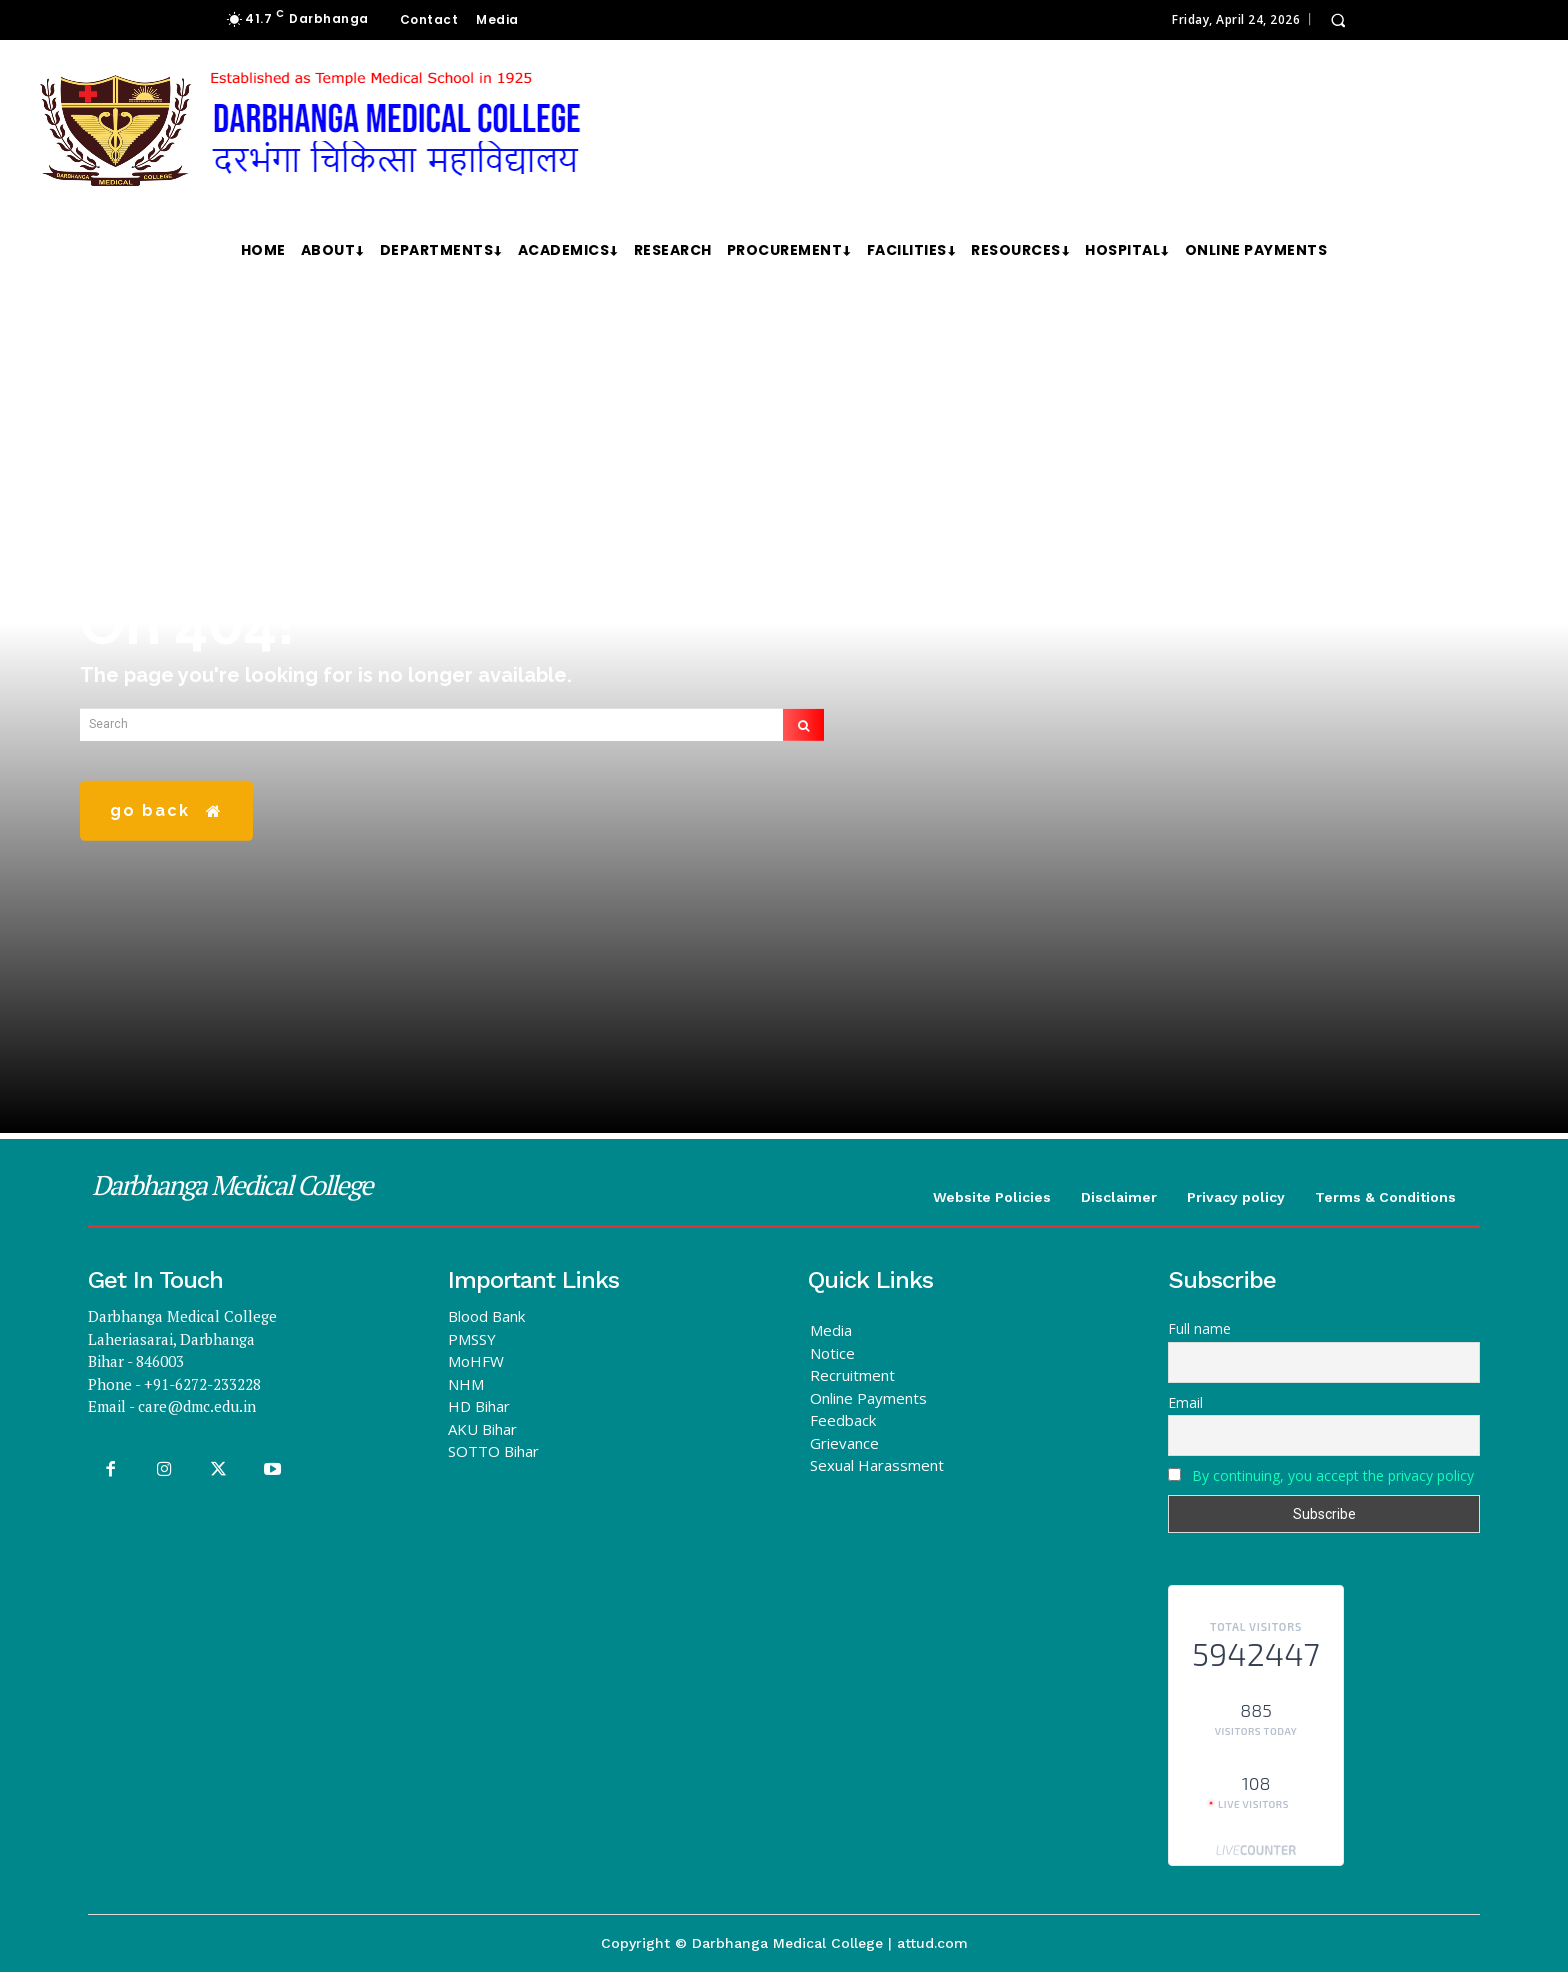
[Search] (803, 738)
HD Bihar (479, 1406)
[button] (1338, 20)
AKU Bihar (482, 1429)
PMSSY (472, 1339)
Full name (1199, 1328)
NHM (466, 1384)
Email (1185, 1402)
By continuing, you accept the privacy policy (1333, 1475)
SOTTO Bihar (493, 1451)
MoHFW (476, 1361)
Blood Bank (486, 1316)
